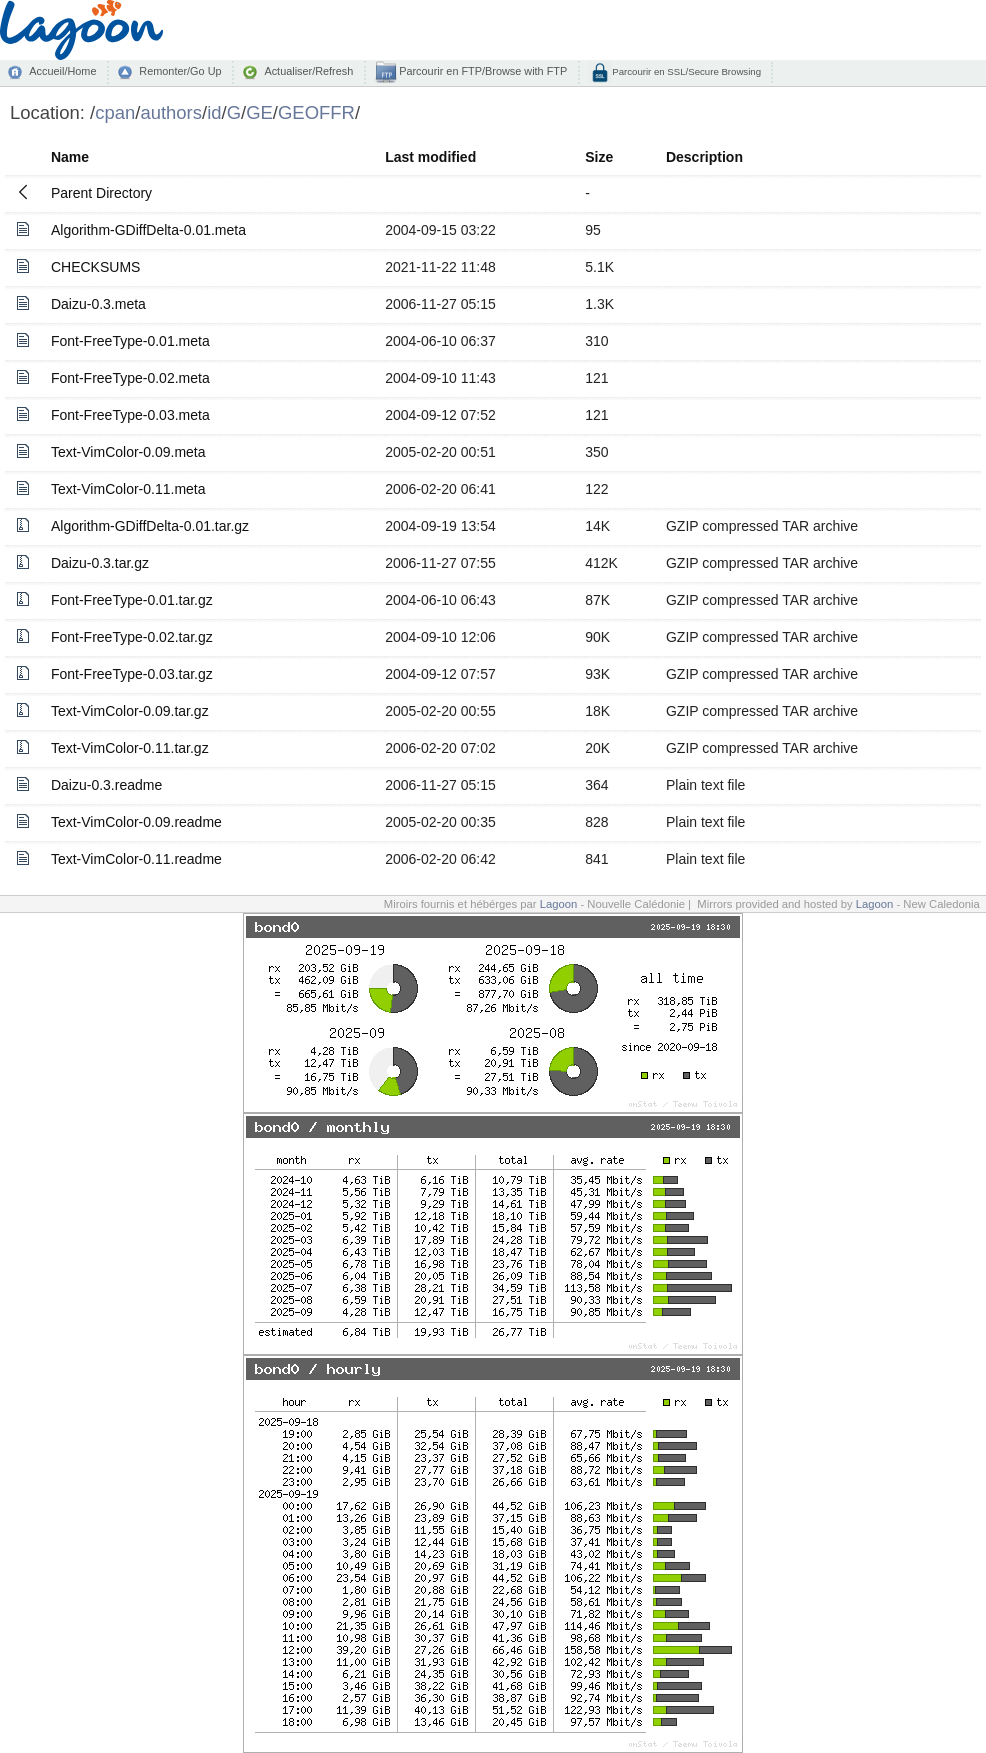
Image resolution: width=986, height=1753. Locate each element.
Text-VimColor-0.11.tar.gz (130, 748)
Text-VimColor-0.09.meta (128, 452)
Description (704, 157)
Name (70, 157)
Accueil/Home (62, 71)
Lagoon (559, 904)
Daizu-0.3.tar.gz (100, 563)
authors (171, 112)
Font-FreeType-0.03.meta (130, 415)
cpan (115, 112)
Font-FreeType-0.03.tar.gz (132, 674)
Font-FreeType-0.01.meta (130, 341)
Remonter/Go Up (180, 71)
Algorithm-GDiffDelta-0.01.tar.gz (150, 526)
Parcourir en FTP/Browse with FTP (481, 71)
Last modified (430, 157)
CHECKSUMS (95, 267)
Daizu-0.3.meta (98, 304)
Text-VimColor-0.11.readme (136, 859)
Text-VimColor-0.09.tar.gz (130, 711)
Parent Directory (101, 193)
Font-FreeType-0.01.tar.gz (132, 600)
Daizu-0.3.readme (106, 785)
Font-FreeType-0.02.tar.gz (132, 637)
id (214, 112)
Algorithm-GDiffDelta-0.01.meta (148, 230)
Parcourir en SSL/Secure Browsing (685, 71)
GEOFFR (316, 112)
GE (259, 112)
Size (599, 157)
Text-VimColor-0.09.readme (136, 822)
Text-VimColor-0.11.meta (128, 489)
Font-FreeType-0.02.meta (130, 378)
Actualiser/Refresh (308, 71)
